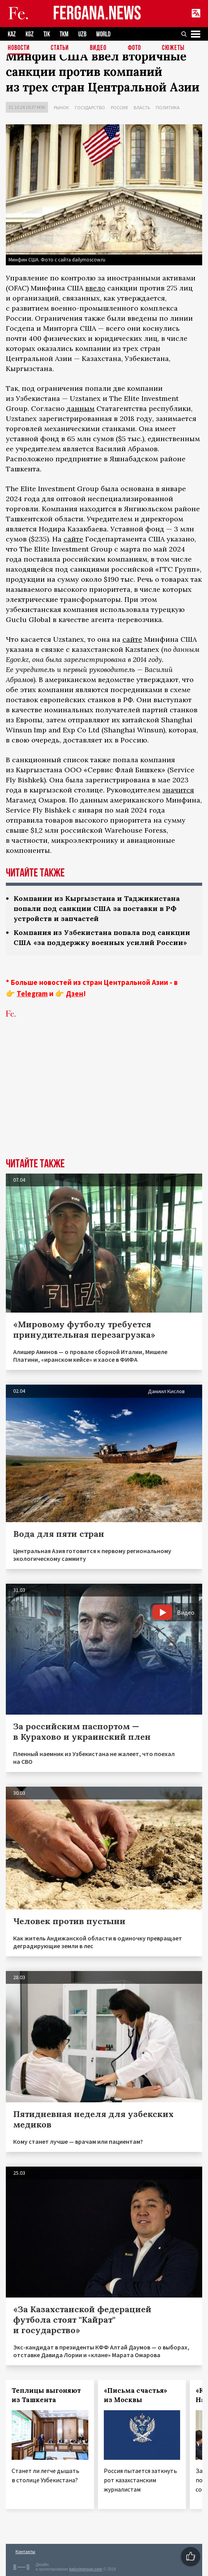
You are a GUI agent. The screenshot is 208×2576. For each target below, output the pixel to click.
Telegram (32, 993)
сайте (73, 538)
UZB (82, 34)
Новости (19, 48)
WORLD (103, 34)
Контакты (25, 2551)
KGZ (30, 34)
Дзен (74, 993)
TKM (64, 34)
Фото (134, 48)
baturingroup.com (85, 2569)
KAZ (12, 34)
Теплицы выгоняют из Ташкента (46, 2395)
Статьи (60, 48)
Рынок (61, 107)
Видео (98, 48)
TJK (46, 34)
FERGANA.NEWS (97, 13)
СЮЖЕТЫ (173, 48)
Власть (142, 107)
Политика (168, 107)
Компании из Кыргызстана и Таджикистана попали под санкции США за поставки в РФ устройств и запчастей (97, 908)
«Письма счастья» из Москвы (135, 2395)
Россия (119, 107)
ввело (95, 288)
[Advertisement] (104, 1100)
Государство (90, 107)
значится (178, 789)
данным (81, 408)
